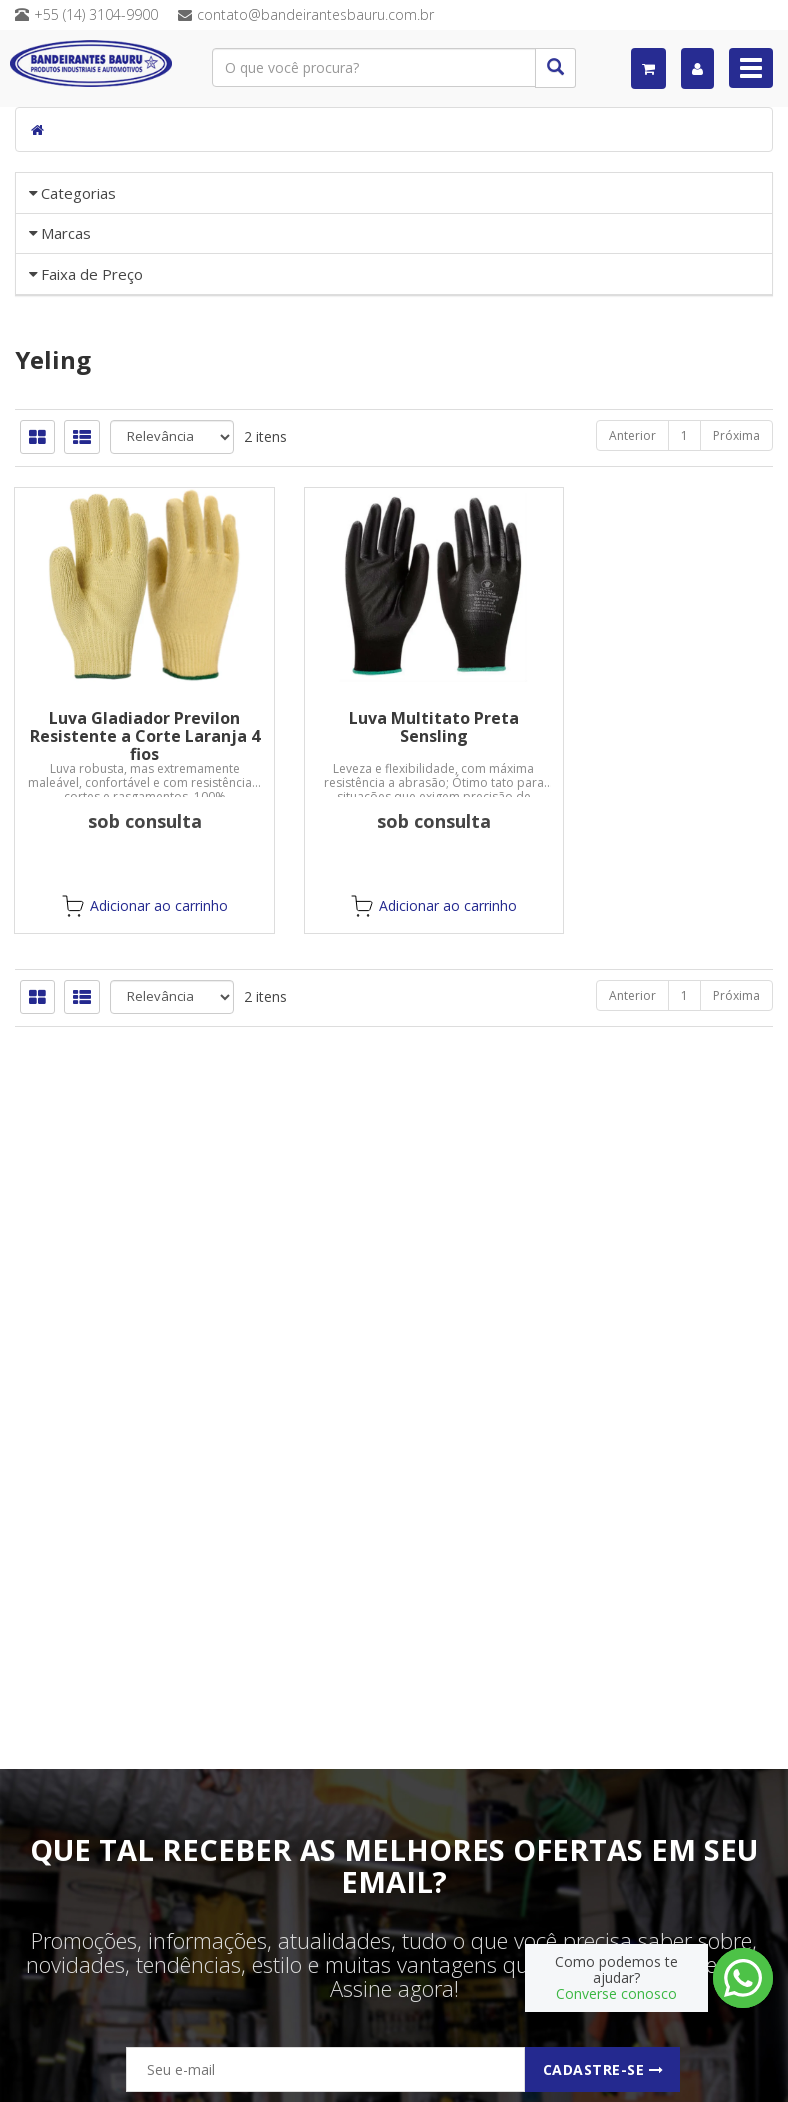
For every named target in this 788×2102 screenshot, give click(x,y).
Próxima (736, 696)
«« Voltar (72, 406)
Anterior (632, 696)
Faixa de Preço (92, 463)
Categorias (78, 193)
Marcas (66, 306)
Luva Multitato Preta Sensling (394, 988)
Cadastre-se (603, 2069)
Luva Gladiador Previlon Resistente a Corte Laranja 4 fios (131, 997)
